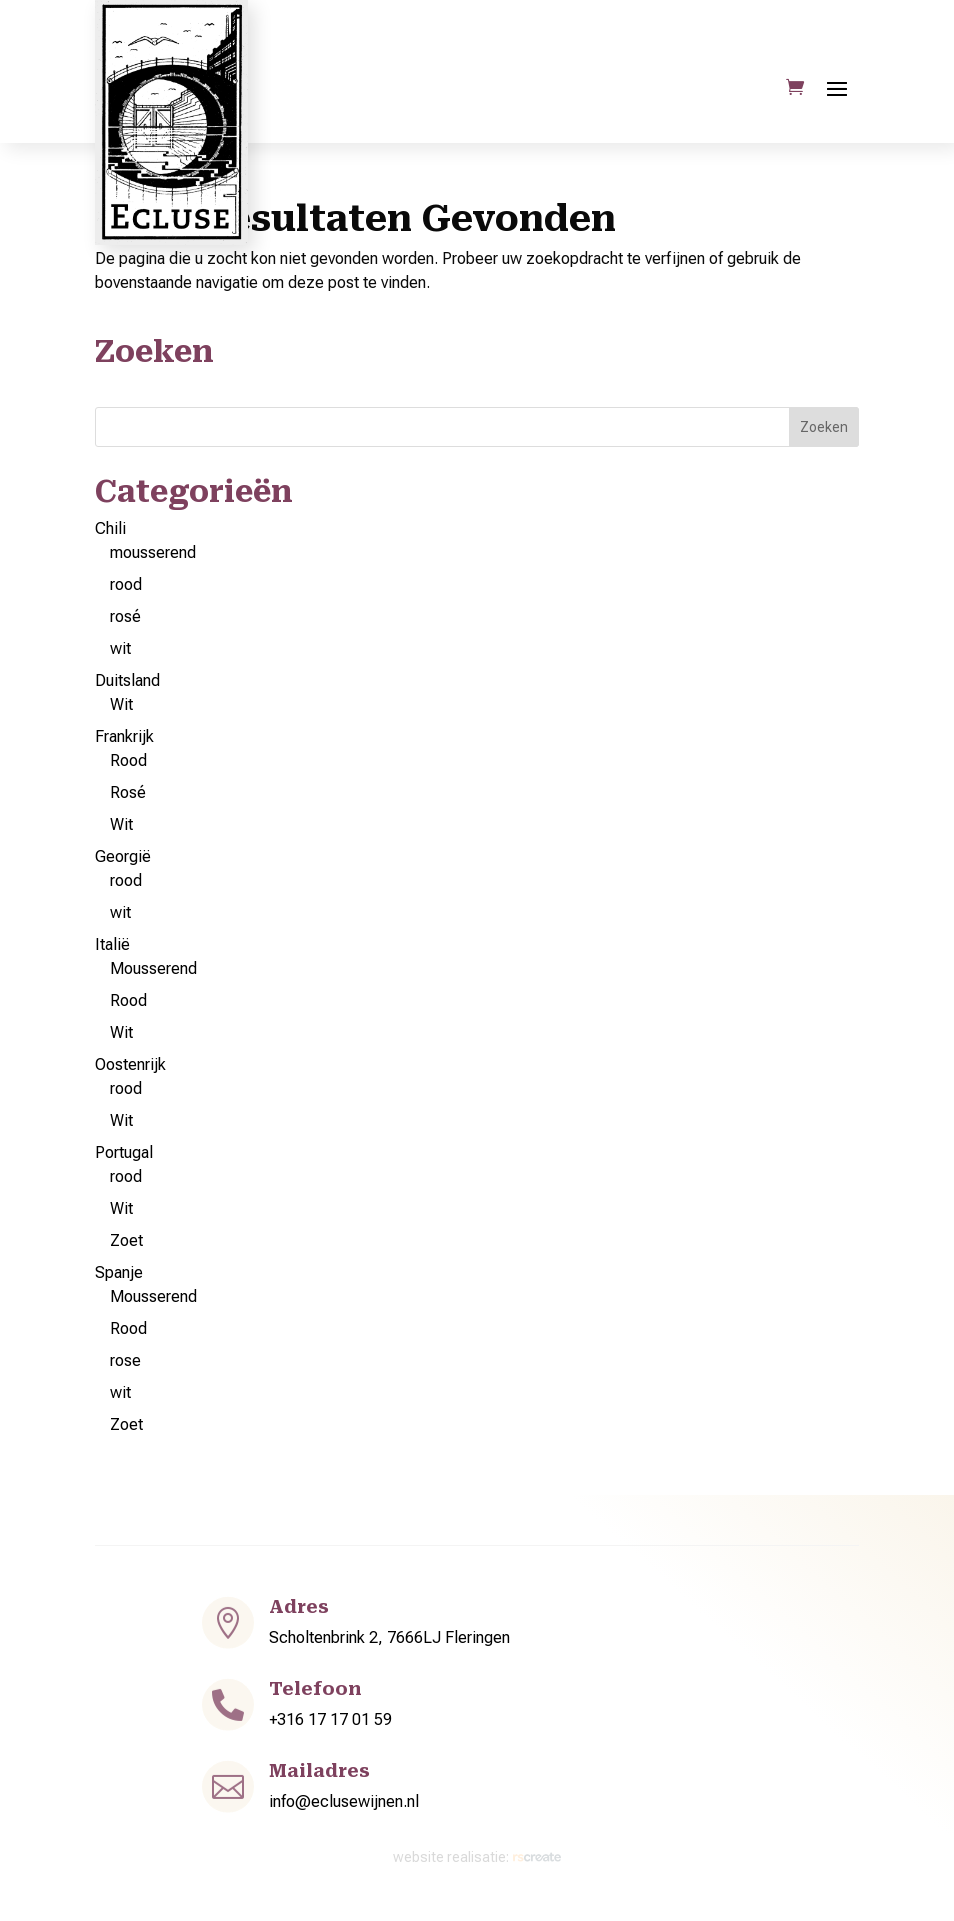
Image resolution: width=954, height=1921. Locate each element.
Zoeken (824, 427)
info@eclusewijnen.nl (344, 1801)
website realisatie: (477, 1857)
